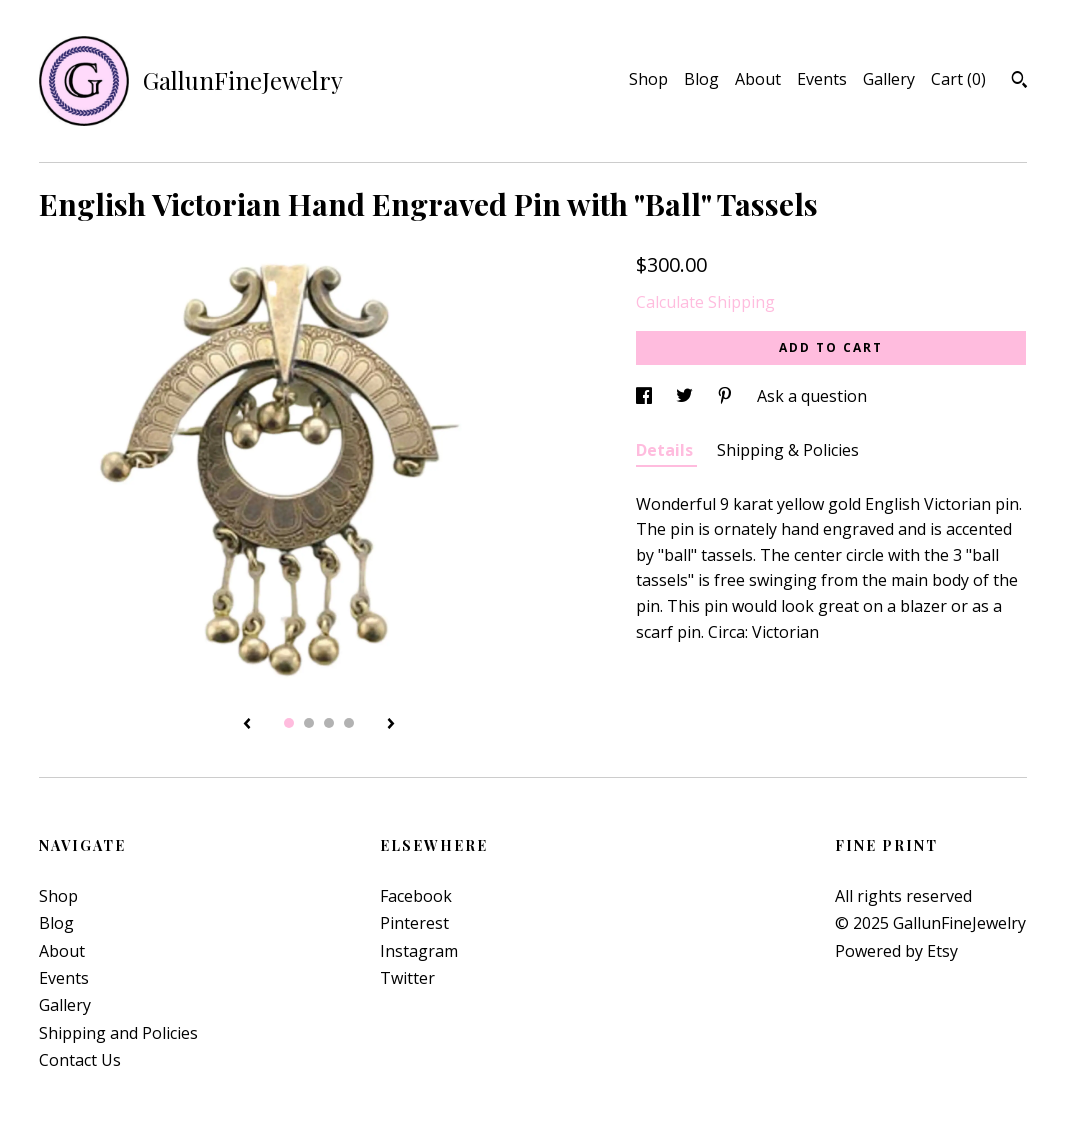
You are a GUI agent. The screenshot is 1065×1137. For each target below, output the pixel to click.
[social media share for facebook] (646, 396)
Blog (701, 79)
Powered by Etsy (896, 951)
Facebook (416, 896)
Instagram (419, 951)
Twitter (407, 978)
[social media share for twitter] (686, 396)
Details (666, 450)
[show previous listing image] (247, 725)
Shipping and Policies (118, 1033)
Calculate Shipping (705, 302)
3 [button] (329, 723)
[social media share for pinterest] (727, 396)
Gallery (889, 79)
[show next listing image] (391, 725)
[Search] (1019, 82)
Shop (648, 79)
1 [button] (289, 723)
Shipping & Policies (788, 450)
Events (822, 79)
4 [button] (349, 723)
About (758, 79)
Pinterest (414, 923)
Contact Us (80, 1060)
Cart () (958, 79)
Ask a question (812, 396)
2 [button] (309, 723)
